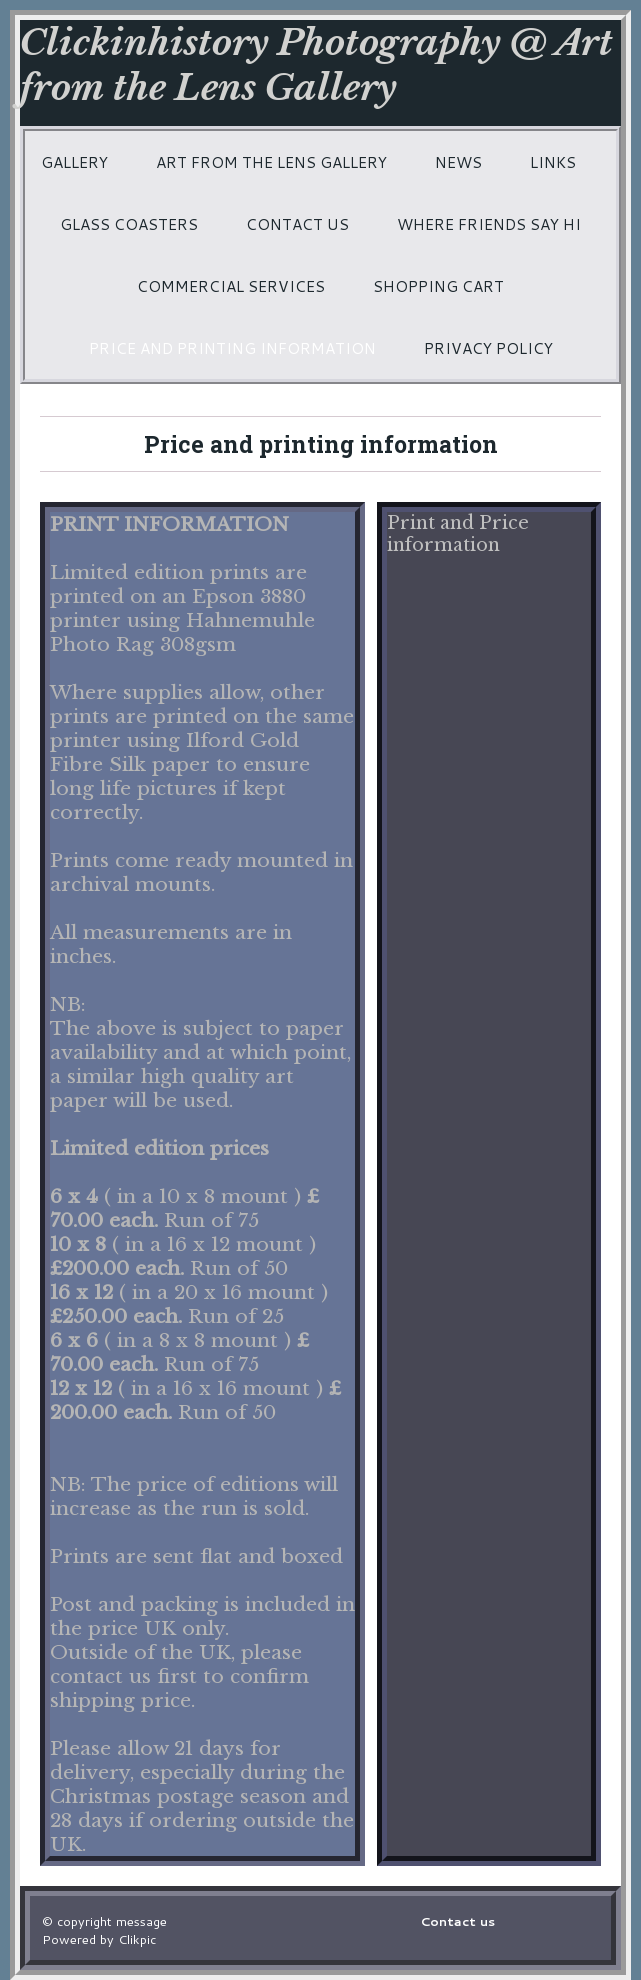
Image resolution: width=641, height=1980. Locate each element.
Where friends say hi (489, 224)
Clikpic (137, 1939)
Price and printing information (232, 348)
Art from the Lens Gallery (271, 162)
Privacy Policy (488, 348)
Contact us (297, 224)
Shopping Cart (438, 286)
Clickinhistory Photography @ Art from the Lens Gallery (316, 65)
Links (553, 162)
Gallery (74, 162)
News (458, 162)
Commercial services (231, 286)
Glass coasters (129, 224)
